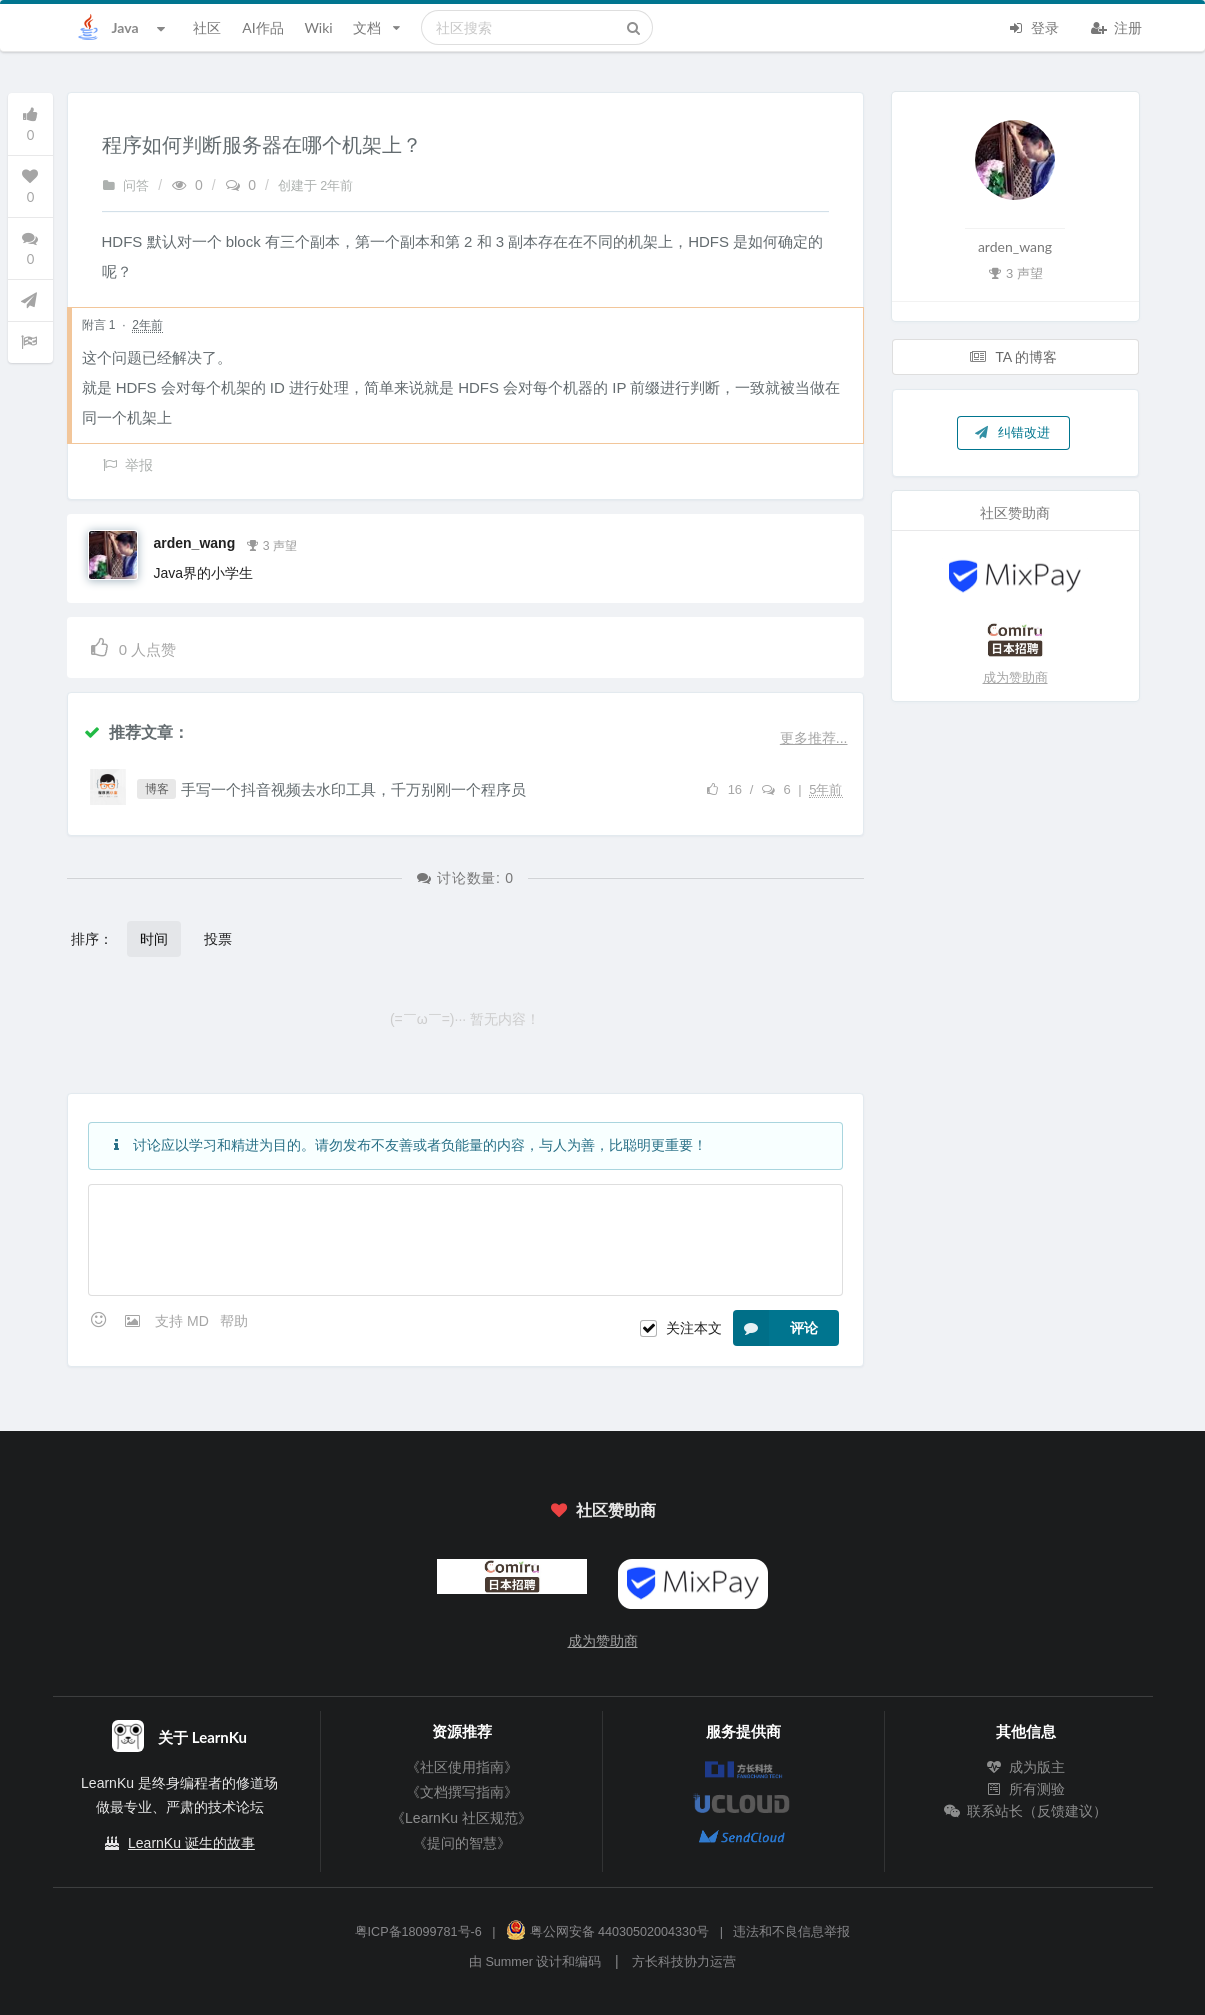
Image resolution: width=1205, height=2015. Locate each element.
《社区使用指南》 (462, 1767)
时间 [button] (154, 938)
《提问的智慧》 (462, 1843)
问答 (126, 186)
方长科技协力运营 (684, 1962)
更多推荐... (814, 738)
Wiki (318, 27)
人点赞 (132, 646)
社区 (207, 27)
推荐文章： (136, 731)
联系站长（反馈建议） (1026, 1811)
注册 (1117, 26)
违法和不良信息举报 (791, 1932)
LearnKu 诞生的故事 (191, 1843)
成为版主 (1026, 1767)
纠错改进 (1012, 432)
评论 (775, 1328)
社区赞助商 (602, 1509)
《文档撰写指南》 (462, 1792)
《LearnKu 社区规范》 (461, 1818)
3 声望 (271, 544)
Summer (509, 1962)
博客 (157, 789)
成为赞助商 (1015, 677)
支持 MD (184, 1321)
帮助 (234, 1321)
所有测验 (1026, 1789)
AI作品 (262, 27)
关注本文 (694, 1328)
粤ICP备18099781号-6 (418, 1932)
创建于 (316, 186)
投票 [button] (218, 938)
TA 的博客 (1014, 356)
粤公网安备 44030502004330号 (607, 1932)
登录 (1034, 26)
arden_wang (195, 543)
